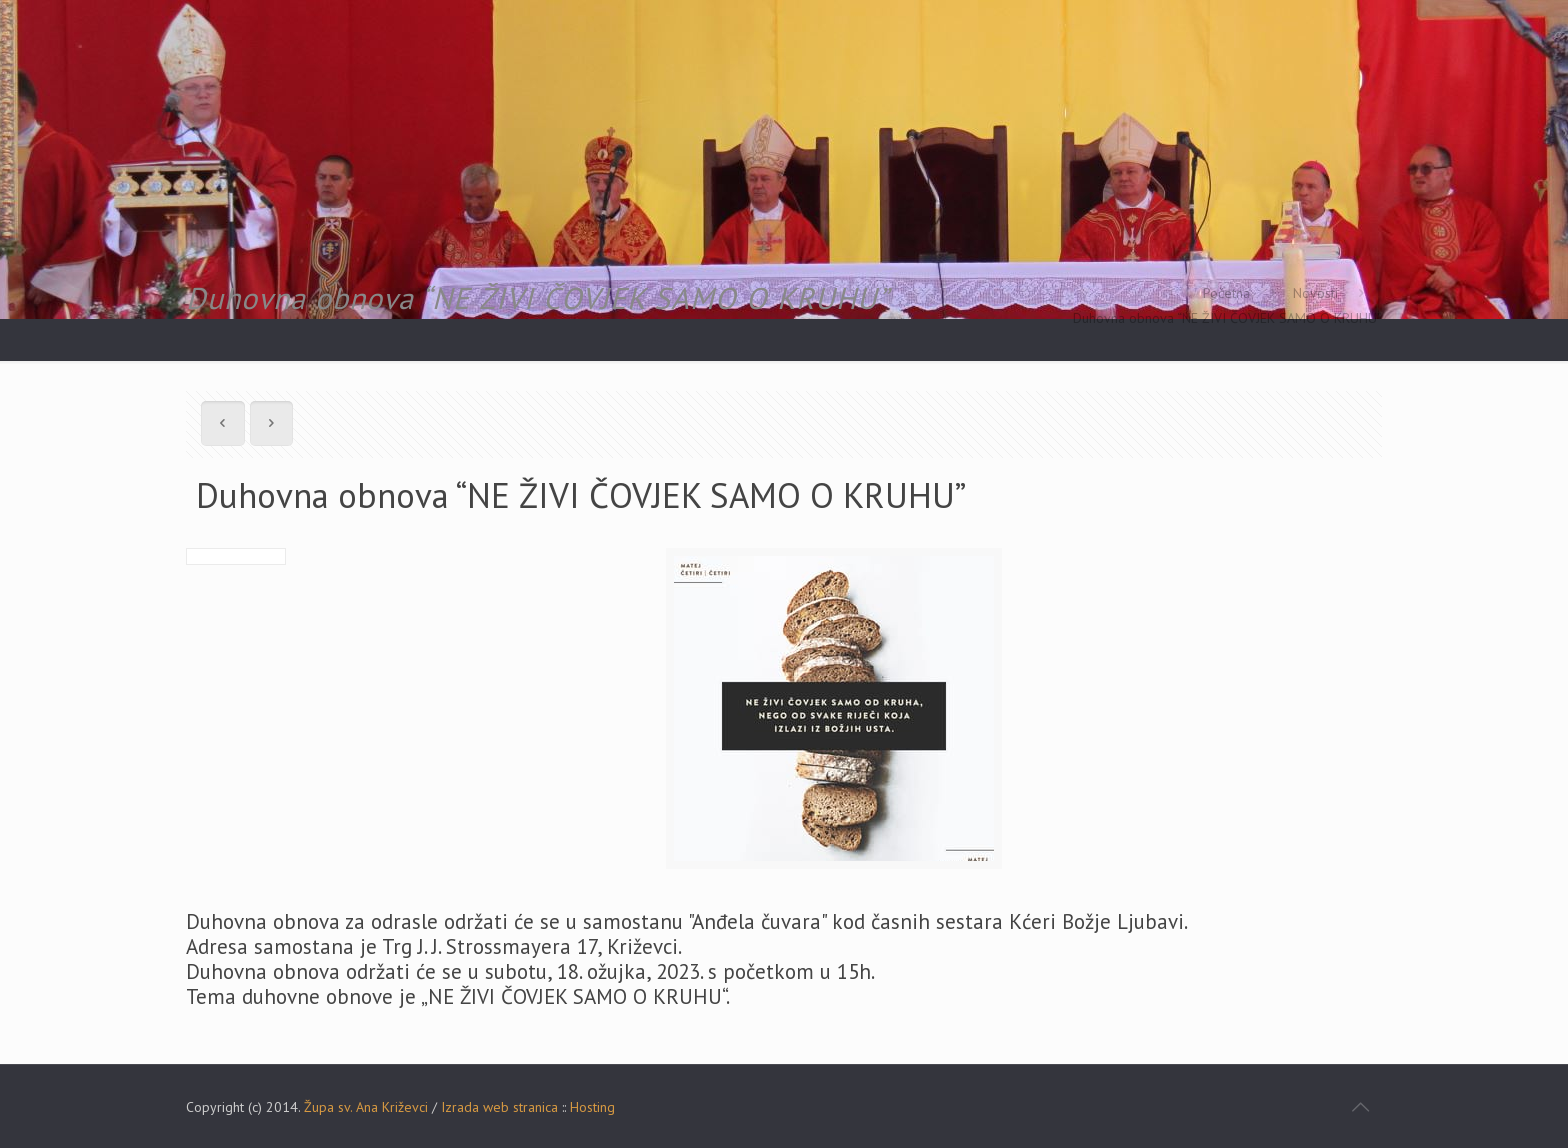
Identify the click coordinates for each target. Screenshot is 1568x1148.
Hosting (592, 1107)
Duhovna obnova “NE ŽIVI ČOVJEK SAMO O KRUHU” (1227, 318)
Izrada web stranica (499, 1107)
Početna (1226, 293)
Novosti (1315, 293)
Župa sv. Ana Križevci (366, 1107)
